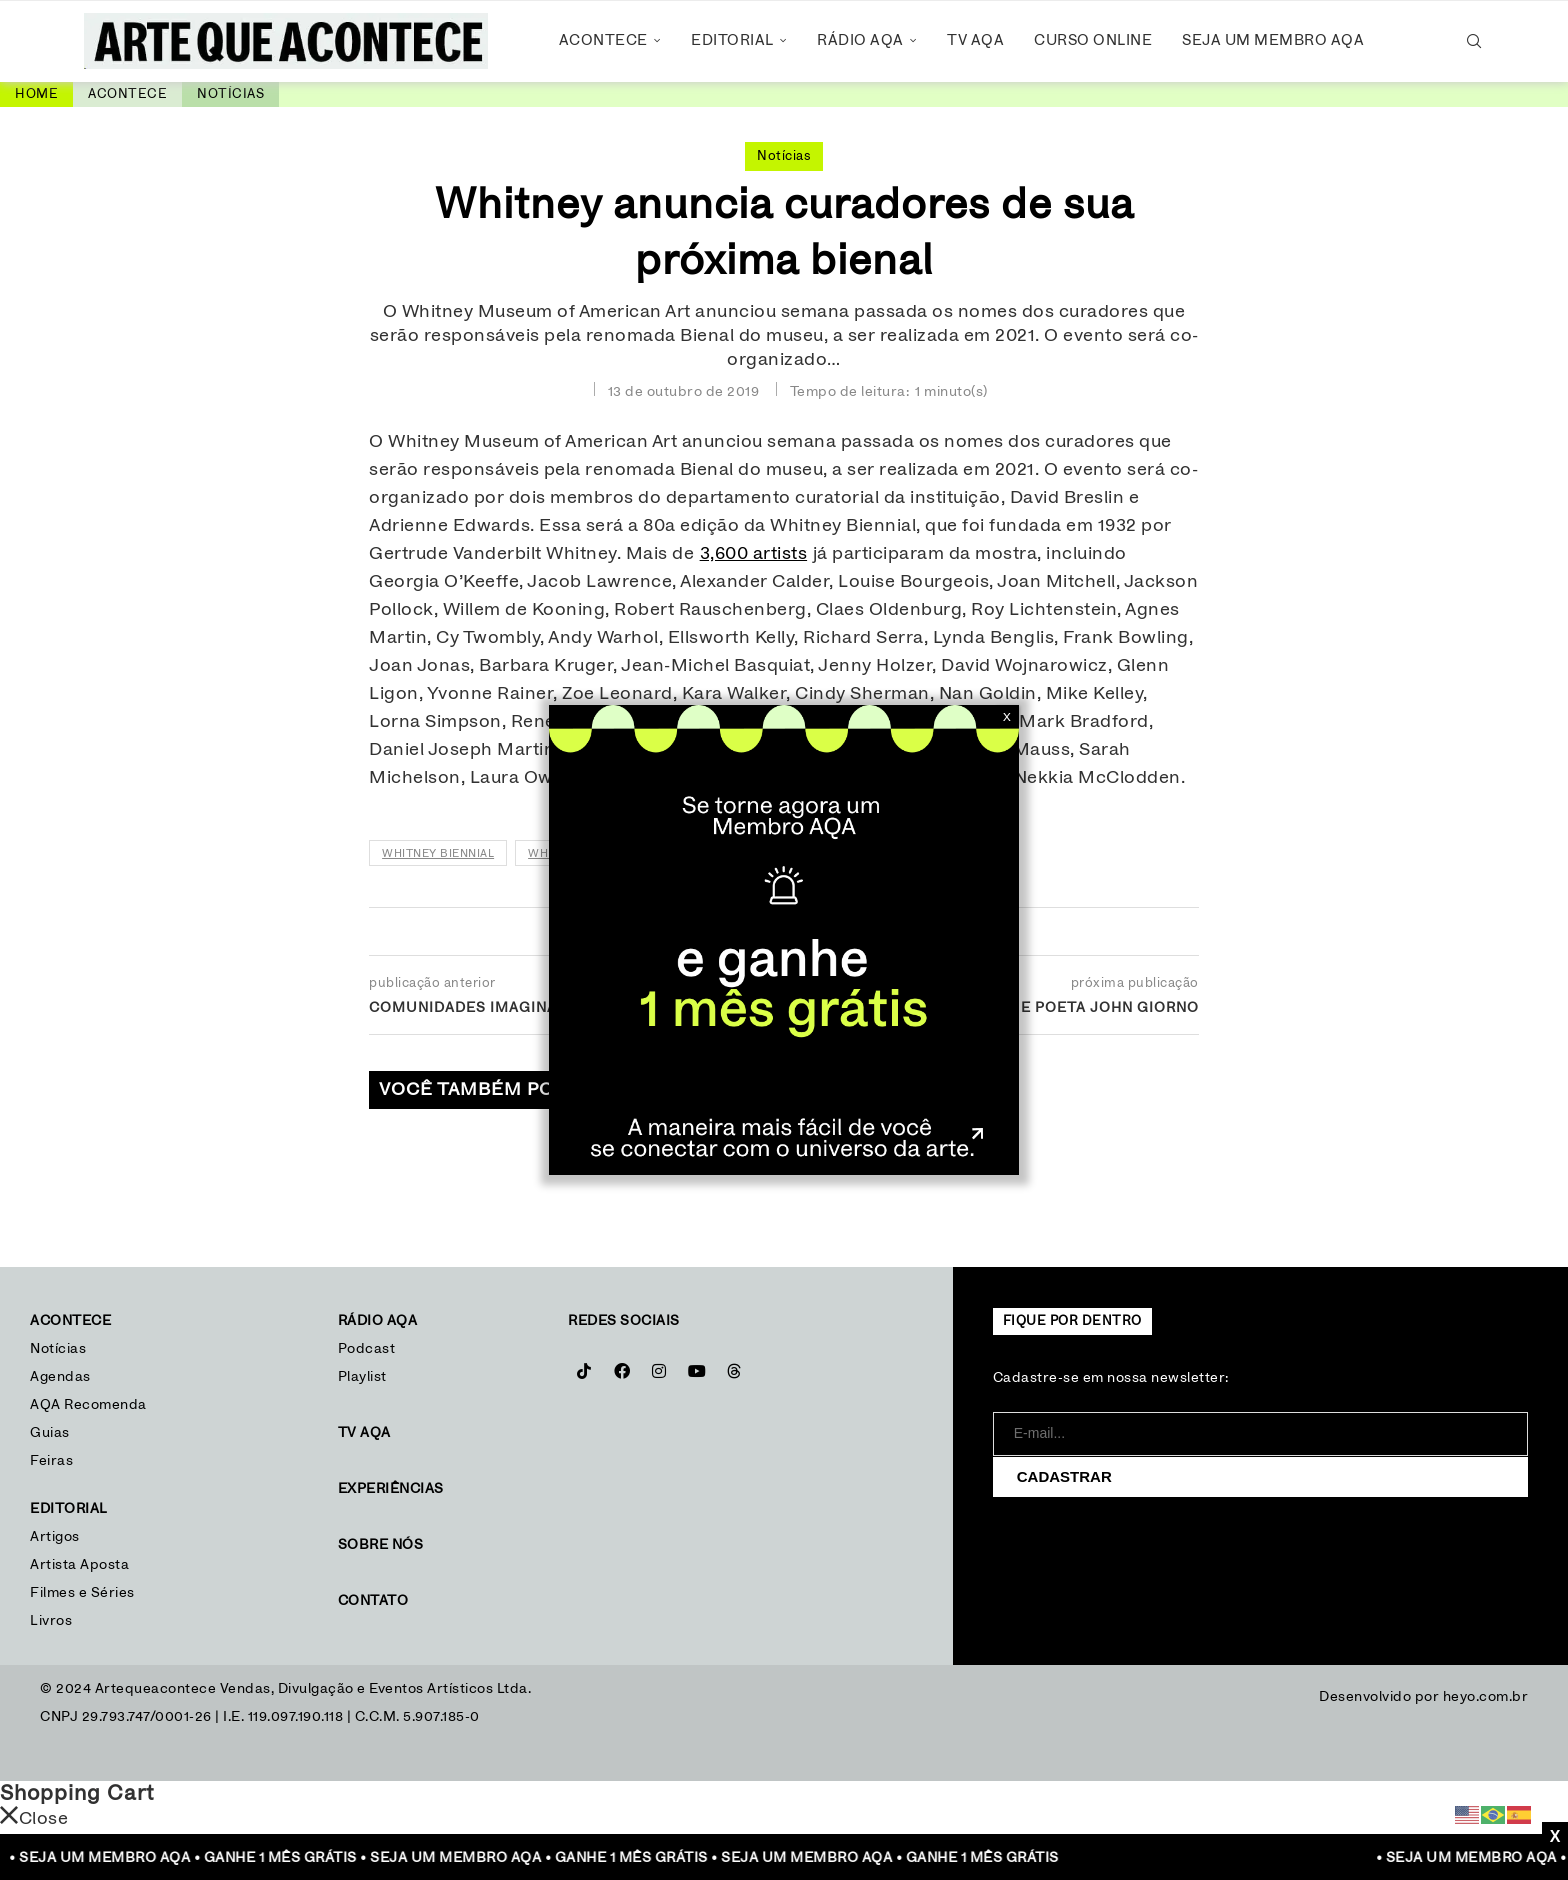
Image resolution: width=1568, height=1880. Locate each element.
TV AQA (975, 40)
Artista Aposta (79, 1565)
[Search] (1474, 41)
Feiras (51, 1461)
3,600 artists (754, 554)
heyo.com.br (1486, 1697)
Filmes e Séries (82, 1593)
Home (36, 94)
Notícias (230, 94)
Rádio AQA (860, 40)
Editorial (732, 40)
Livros (51, 1621)
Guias (50, 1433)
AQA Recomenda (88, 1405)
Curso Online (1093, 40)
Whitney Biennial (438, 853)
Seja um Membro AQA (1273, 40)
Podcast (367, 1349)
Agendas (60, 1377)
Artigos (55, 1537)
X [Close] (1007, 717)
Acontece (603, 40)
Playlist (362, 1377)
